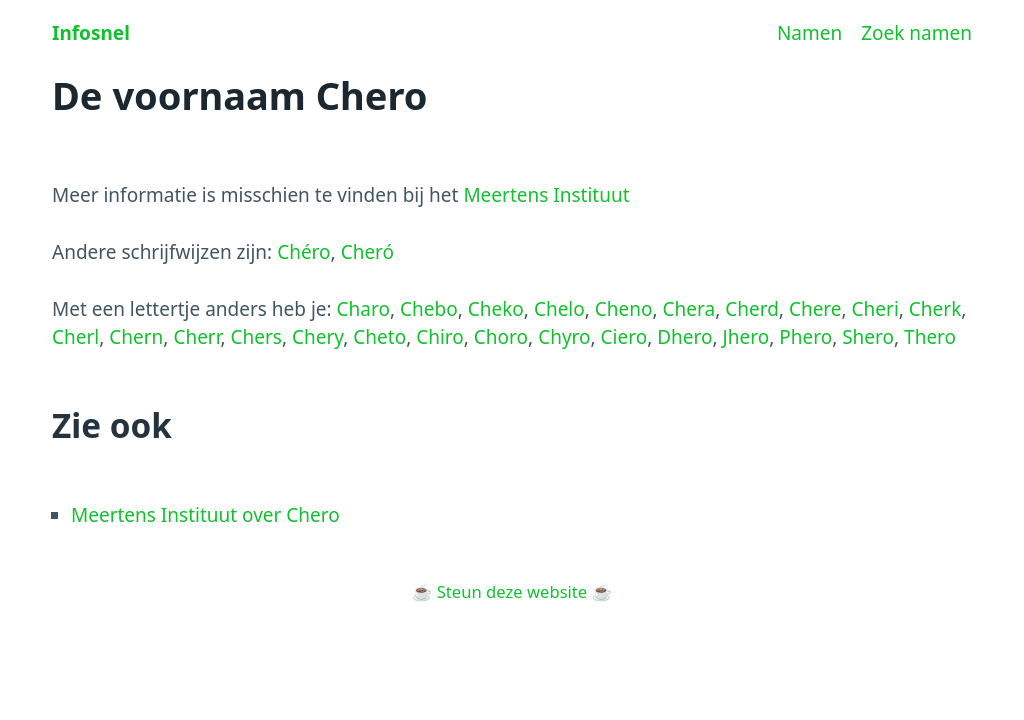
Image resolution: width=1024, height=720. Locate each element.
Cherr (196, 337)
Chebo (429, 309)
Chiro (440, 337)
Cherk (935, 309)
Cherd (752, 309)
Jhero (746, 337)
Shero (868, 337)
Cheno (624, 309)
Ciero (624, 337)
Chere (815, 309)
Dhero (684, 337)
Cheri (875, 309)
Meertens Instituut (546, 195)
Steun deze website (512, 591)
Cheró (367, 252)
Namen (809, 33)
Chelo (559, 309)
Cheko (496, 309)
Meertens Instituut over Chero (205, 515)
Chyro (564, 337)
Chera (689, 309)
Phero (805, 337)
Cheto (379, 337)
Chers (256, 337)
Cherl (75, 337)
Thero (930, 337)
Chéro (303, 252)
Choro (501, 337)
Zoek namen (916, 33)
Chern (136, 337)
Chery (317, 337)
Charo (363, 309)
